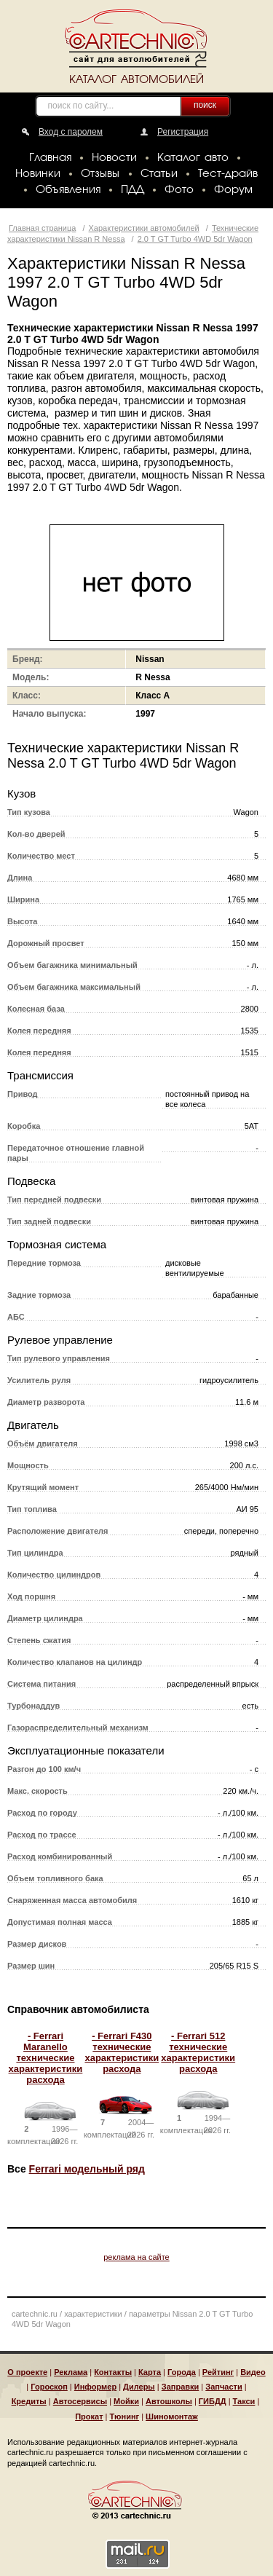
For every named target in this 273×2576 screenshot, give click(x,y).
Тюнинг (125, 2416)
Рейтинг (218, 2372)
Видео (253, 2372)
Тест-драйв (228, 174)
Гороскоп (49, 2386)
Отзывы (100, 174)
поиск (205, 105)
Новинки (37, 174)
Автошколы (169, 2401)
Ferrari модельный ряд (87, 2169)
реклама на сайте (136, 2257)
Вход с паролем (71, 132)
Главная (50, 158)
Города (181, 2372)
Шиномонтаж (172, 2416)
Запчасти (223, 2386)
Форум (233, 190)
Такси (244, 2401)
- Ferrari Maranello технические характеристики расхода (46, 2058)
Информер (95, 2386)
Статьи (159, 174)
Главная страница (42, 228)
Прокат (89, 2416)
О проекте (27, 2372)
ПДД (132, 190)
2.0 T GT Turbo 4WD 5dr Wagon (195, 239)
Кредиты (29, 2401)
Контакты (113, 2372)
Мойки (126, 2401)
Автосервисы (80, 2401)
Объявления (68, 190)
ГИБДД (212, 2401)
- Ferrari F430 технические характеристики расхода (121, 2052)
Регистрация (182, 132)
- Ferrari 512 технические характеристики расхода (198, 2052)
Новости (114, 158)
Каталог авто (193, 158)
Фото (179, 190)
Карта (149, 2372)
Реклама (70, 2372)
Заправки (180, 2386)
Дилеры (139, 2386)
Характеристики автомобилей (144, 228)
